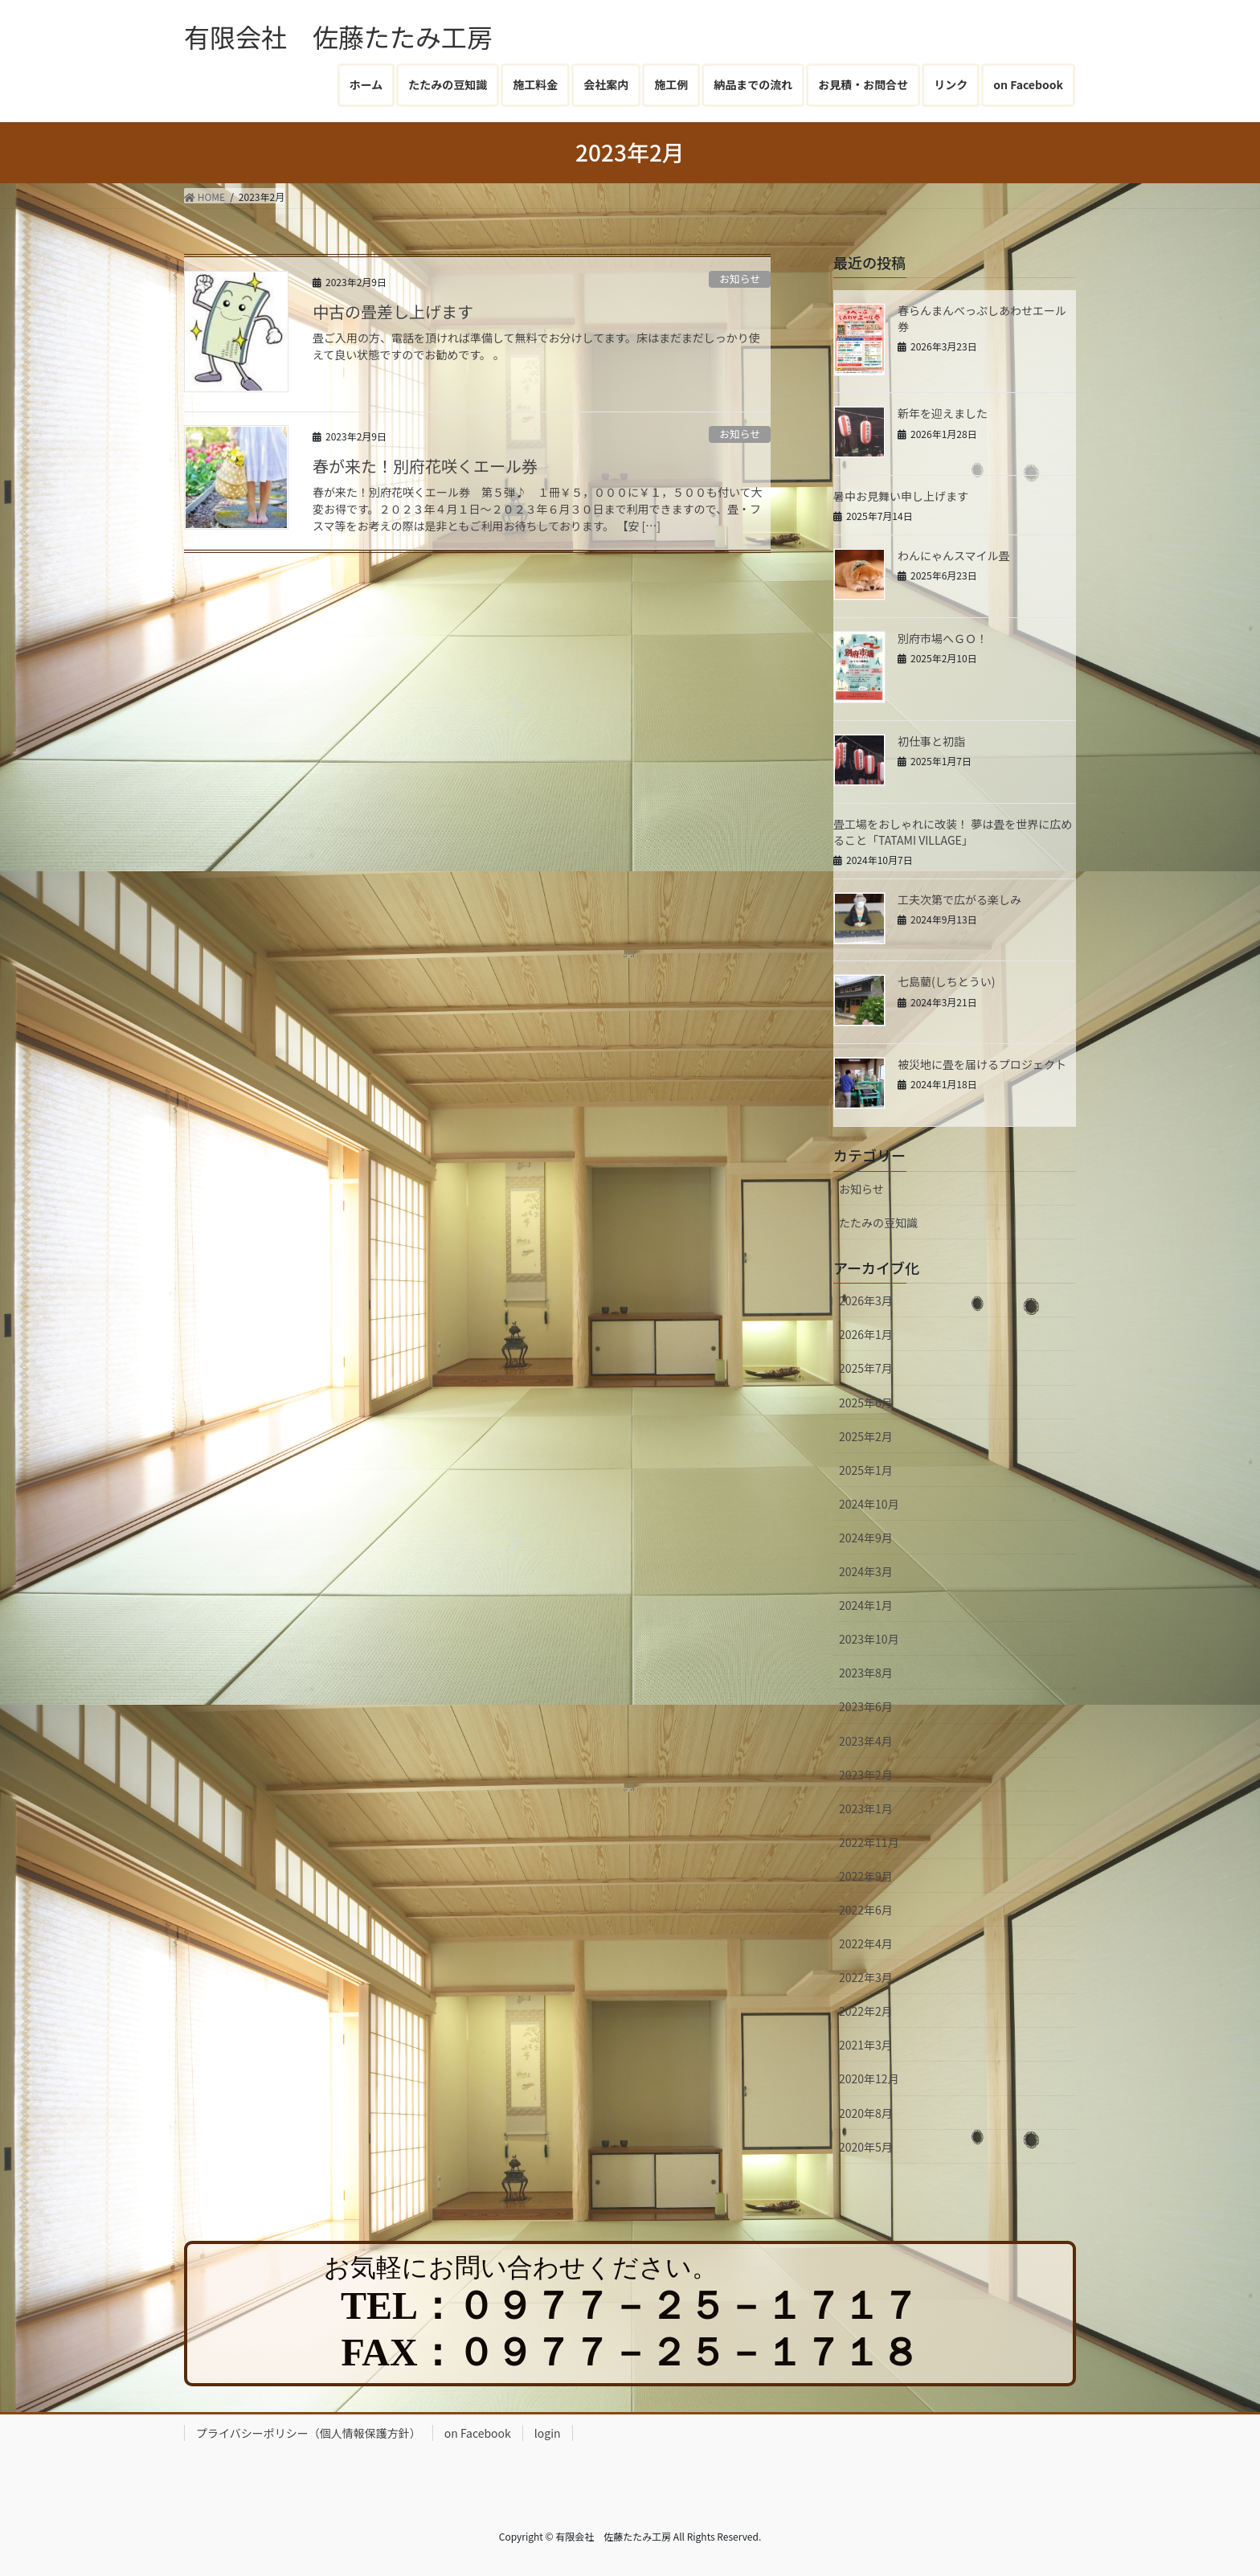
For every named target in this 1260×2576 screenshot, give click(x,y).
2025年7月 (866, 1368)
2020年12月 (869, 2078)
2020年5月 (866, 2147)
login (547, 2433)
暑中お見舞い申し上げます (900, 496)
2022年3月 (866, 1977)
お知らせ (739, 278)
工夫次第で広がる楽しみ (959, 899)
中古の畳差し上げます (393, 311)
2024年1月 (866, 1605)
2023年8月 (866, 1673)
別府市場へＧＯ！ (943, 638)
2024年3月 (866, 1571)
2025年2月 (866, 1436)
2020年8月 (866, 2113)
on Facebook (477, 2433)
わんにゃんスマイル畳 (954, 555)
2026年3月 (866, 1300)
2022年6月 (866, 1910)
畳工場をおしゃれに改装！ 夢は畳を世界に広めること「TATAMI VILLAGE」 (952, 832)
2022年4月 (866, 1943)
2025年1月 (866, 1470)
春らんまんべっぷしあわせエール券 (982, 318)
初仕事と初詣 (931, 741)
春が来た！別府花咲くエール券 (425, 465)
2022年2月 (866, 2011)
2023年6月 (866, 1706)
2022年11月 (869, 1842)
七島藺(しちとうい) (946, 981)
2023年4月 (866, 1741)
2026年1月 (866, 1334)
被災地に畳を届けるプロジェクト (982, 1064)
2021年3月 (866, 2045)
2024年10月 (869, 1504)
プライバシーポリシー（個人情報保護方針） (308, 2433)
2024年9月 (866, 1538)
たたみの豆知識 (878, 1222)
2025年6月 (866, 1402)
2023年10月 (869, 1639)
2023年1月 (866, 1808)
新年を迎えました (943, 413)
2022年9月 (866, 1876)
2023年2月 (866, 1775)
